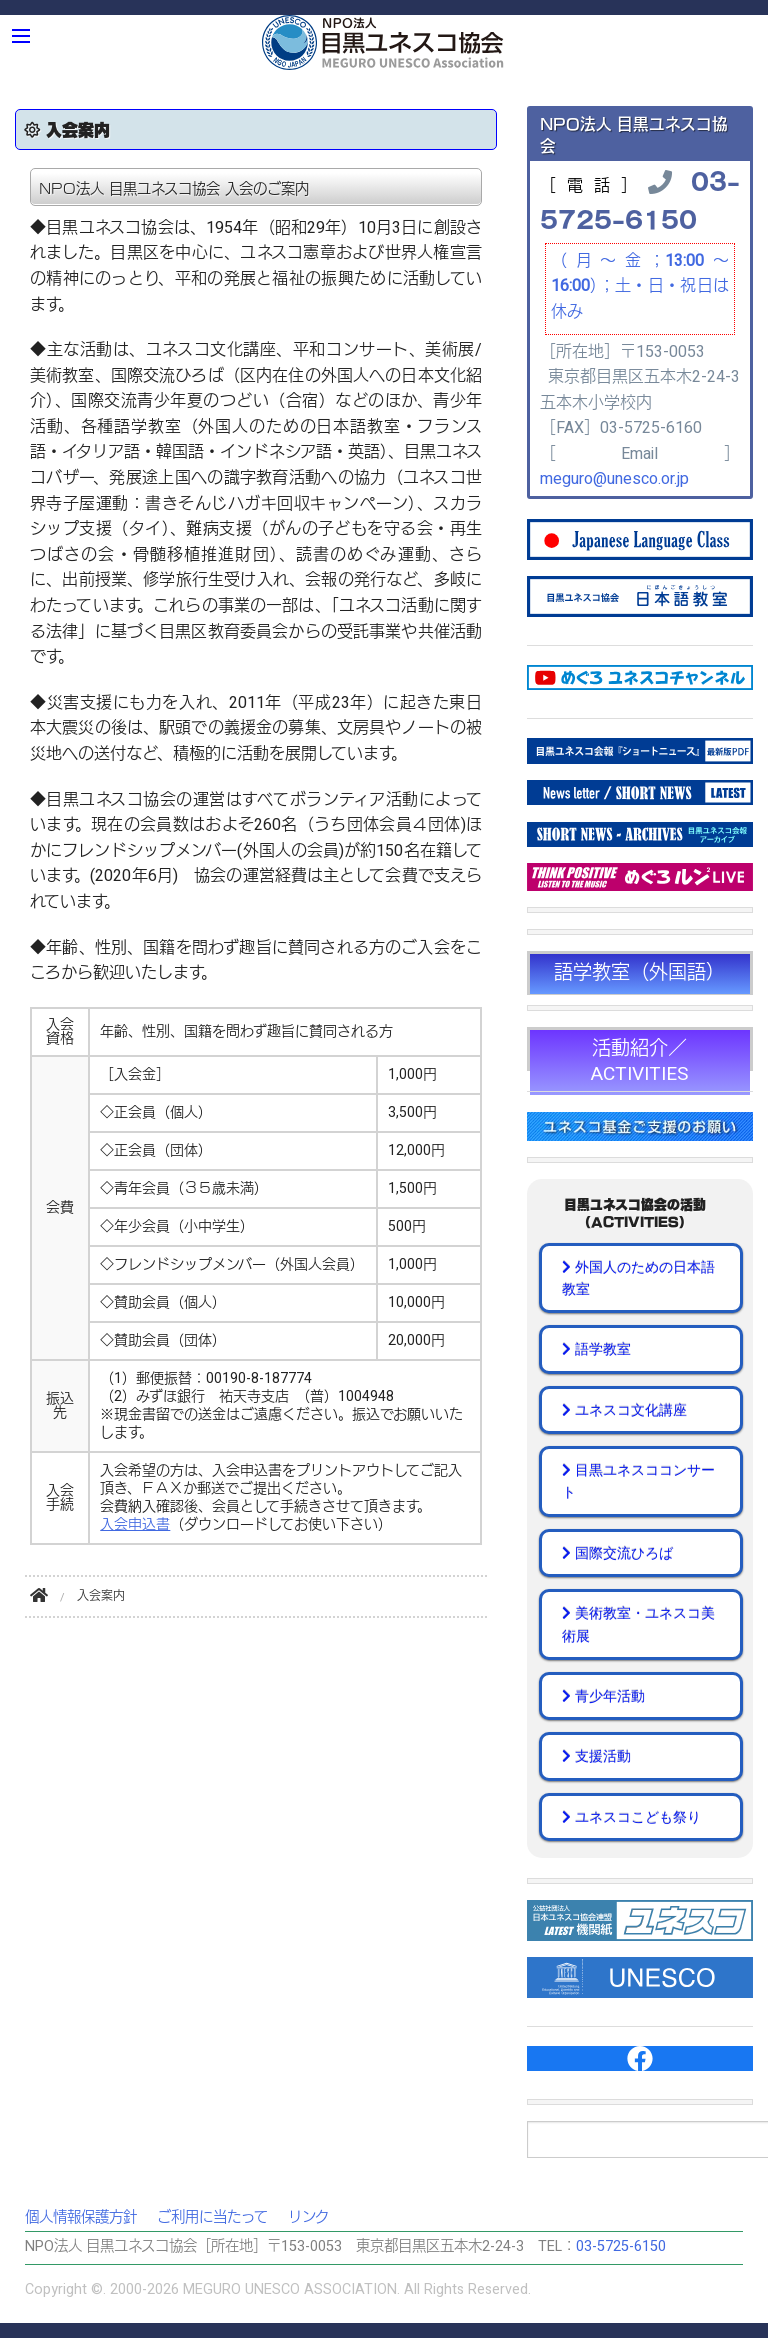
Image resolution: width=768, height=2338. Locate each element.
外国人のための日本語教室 (638, 1278)
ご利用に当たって (212, 2217)
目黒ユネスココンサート (638, 1481)
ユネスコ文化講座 (624, 1410)
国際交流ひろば (617, 1553)
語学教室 (596, 1349)
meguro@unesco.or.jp (614, 479)
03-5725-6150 (640, 199)
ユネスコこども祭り (631, 1817)
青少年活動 (603, 1696)
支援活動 (596, 1756)
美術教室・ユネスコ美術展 (638, 1624)
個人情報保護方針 (81, 2217)
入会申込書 (135, 1524)
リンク (308, 2217)
